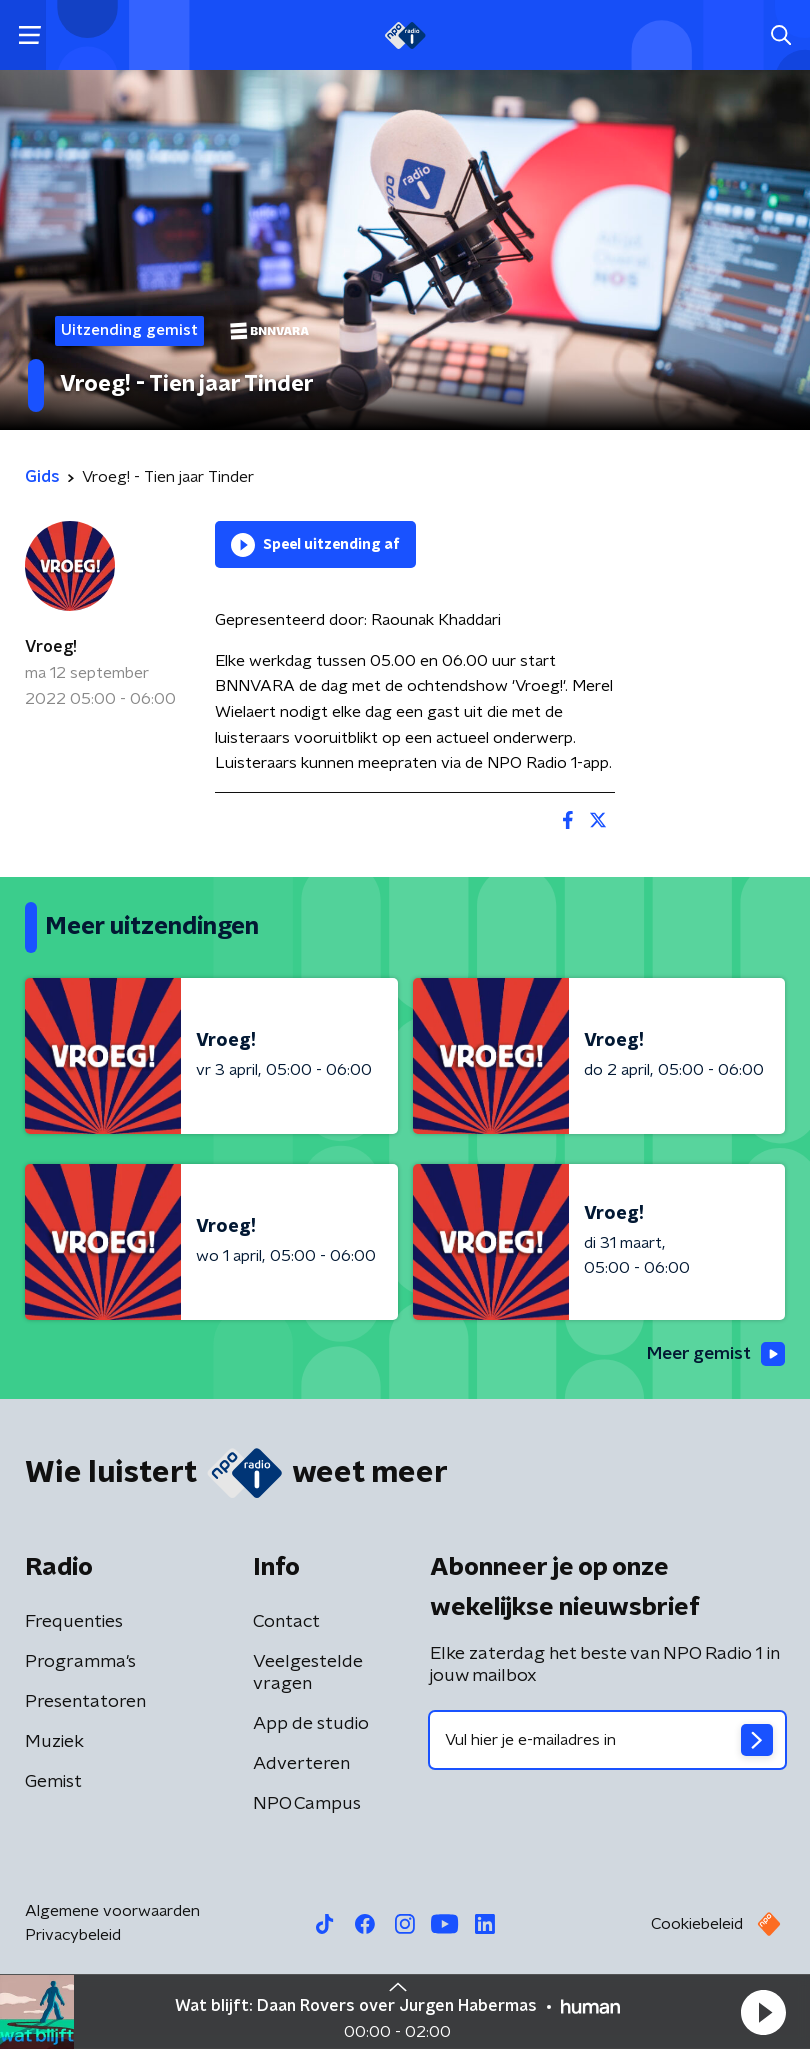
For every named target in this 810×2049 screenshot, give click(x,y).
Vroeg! (51, 647)
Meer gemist (714, 1354)
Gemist (53, 1783)
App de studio (311, 1725)
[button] (763, 2012)
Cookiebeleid (697, 1925)
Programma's (80, 1663)
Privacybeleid (73, 1936)
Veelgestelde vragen (308, 1674)
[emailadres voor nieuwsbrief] (607, 1741)
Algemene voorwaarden (112, 1912)
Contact (286, 1623)
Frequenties (74, 1623)
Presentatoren (85, 1703)
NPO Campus (307, 1805)
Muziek (54, 1743)
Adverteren (301, 1765)
